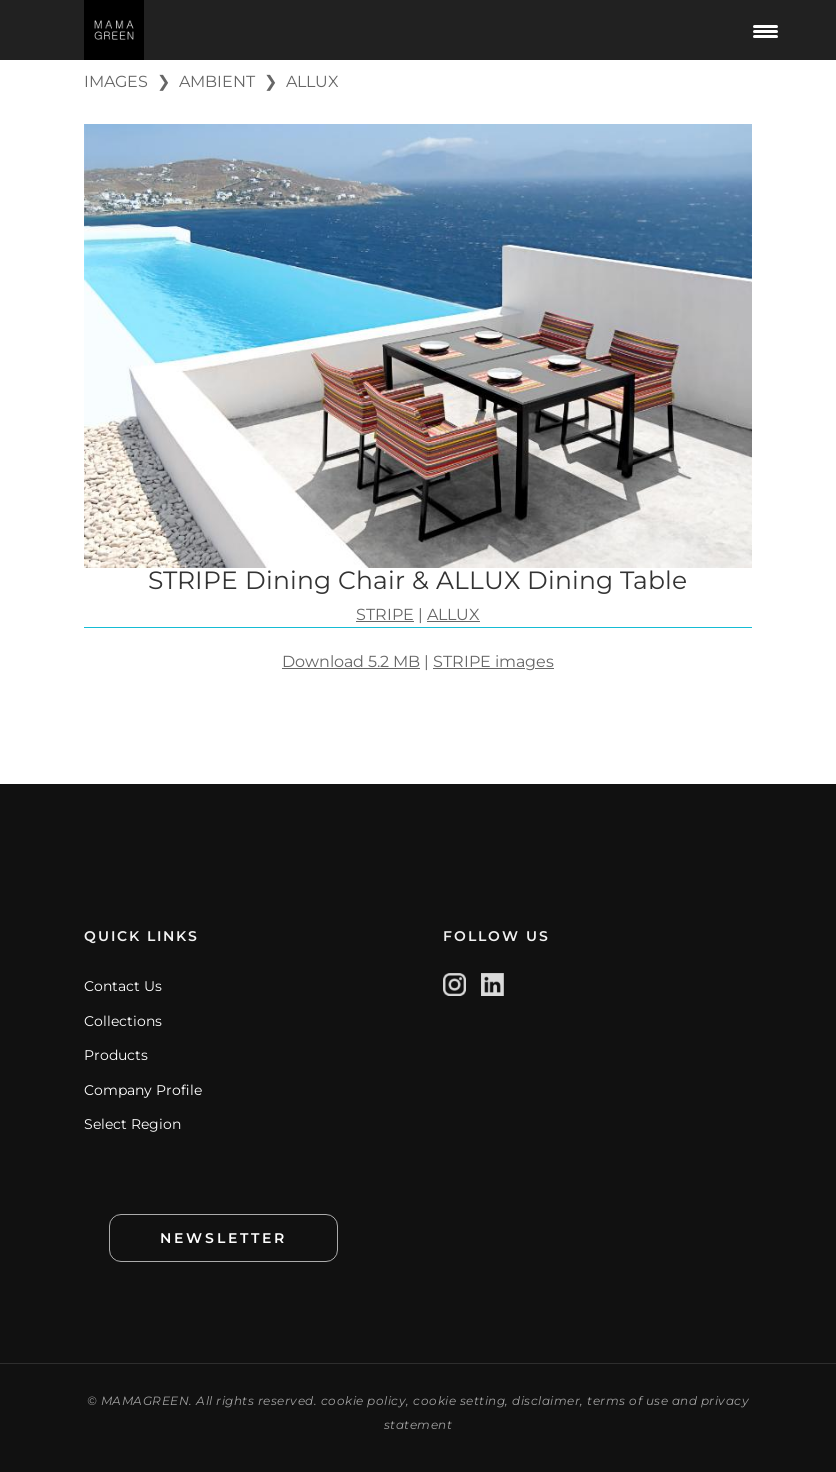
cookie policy (364, 1400)
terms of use (627, 1400)
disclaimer (546, 1400)
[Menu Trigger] (766, 30)
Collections (123, 1021)
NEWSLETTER (223, 1238)
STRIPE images (493, 661)
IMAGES (116, 81)
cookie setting (459, 1400)
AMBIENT (217, 81)
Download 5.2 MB (351, 661)
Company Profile (143, 1090)
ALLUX (312, 81)
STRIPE (385, 614)
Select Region (132, 1124)
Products (116, 1055)
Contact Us (123, 986)
